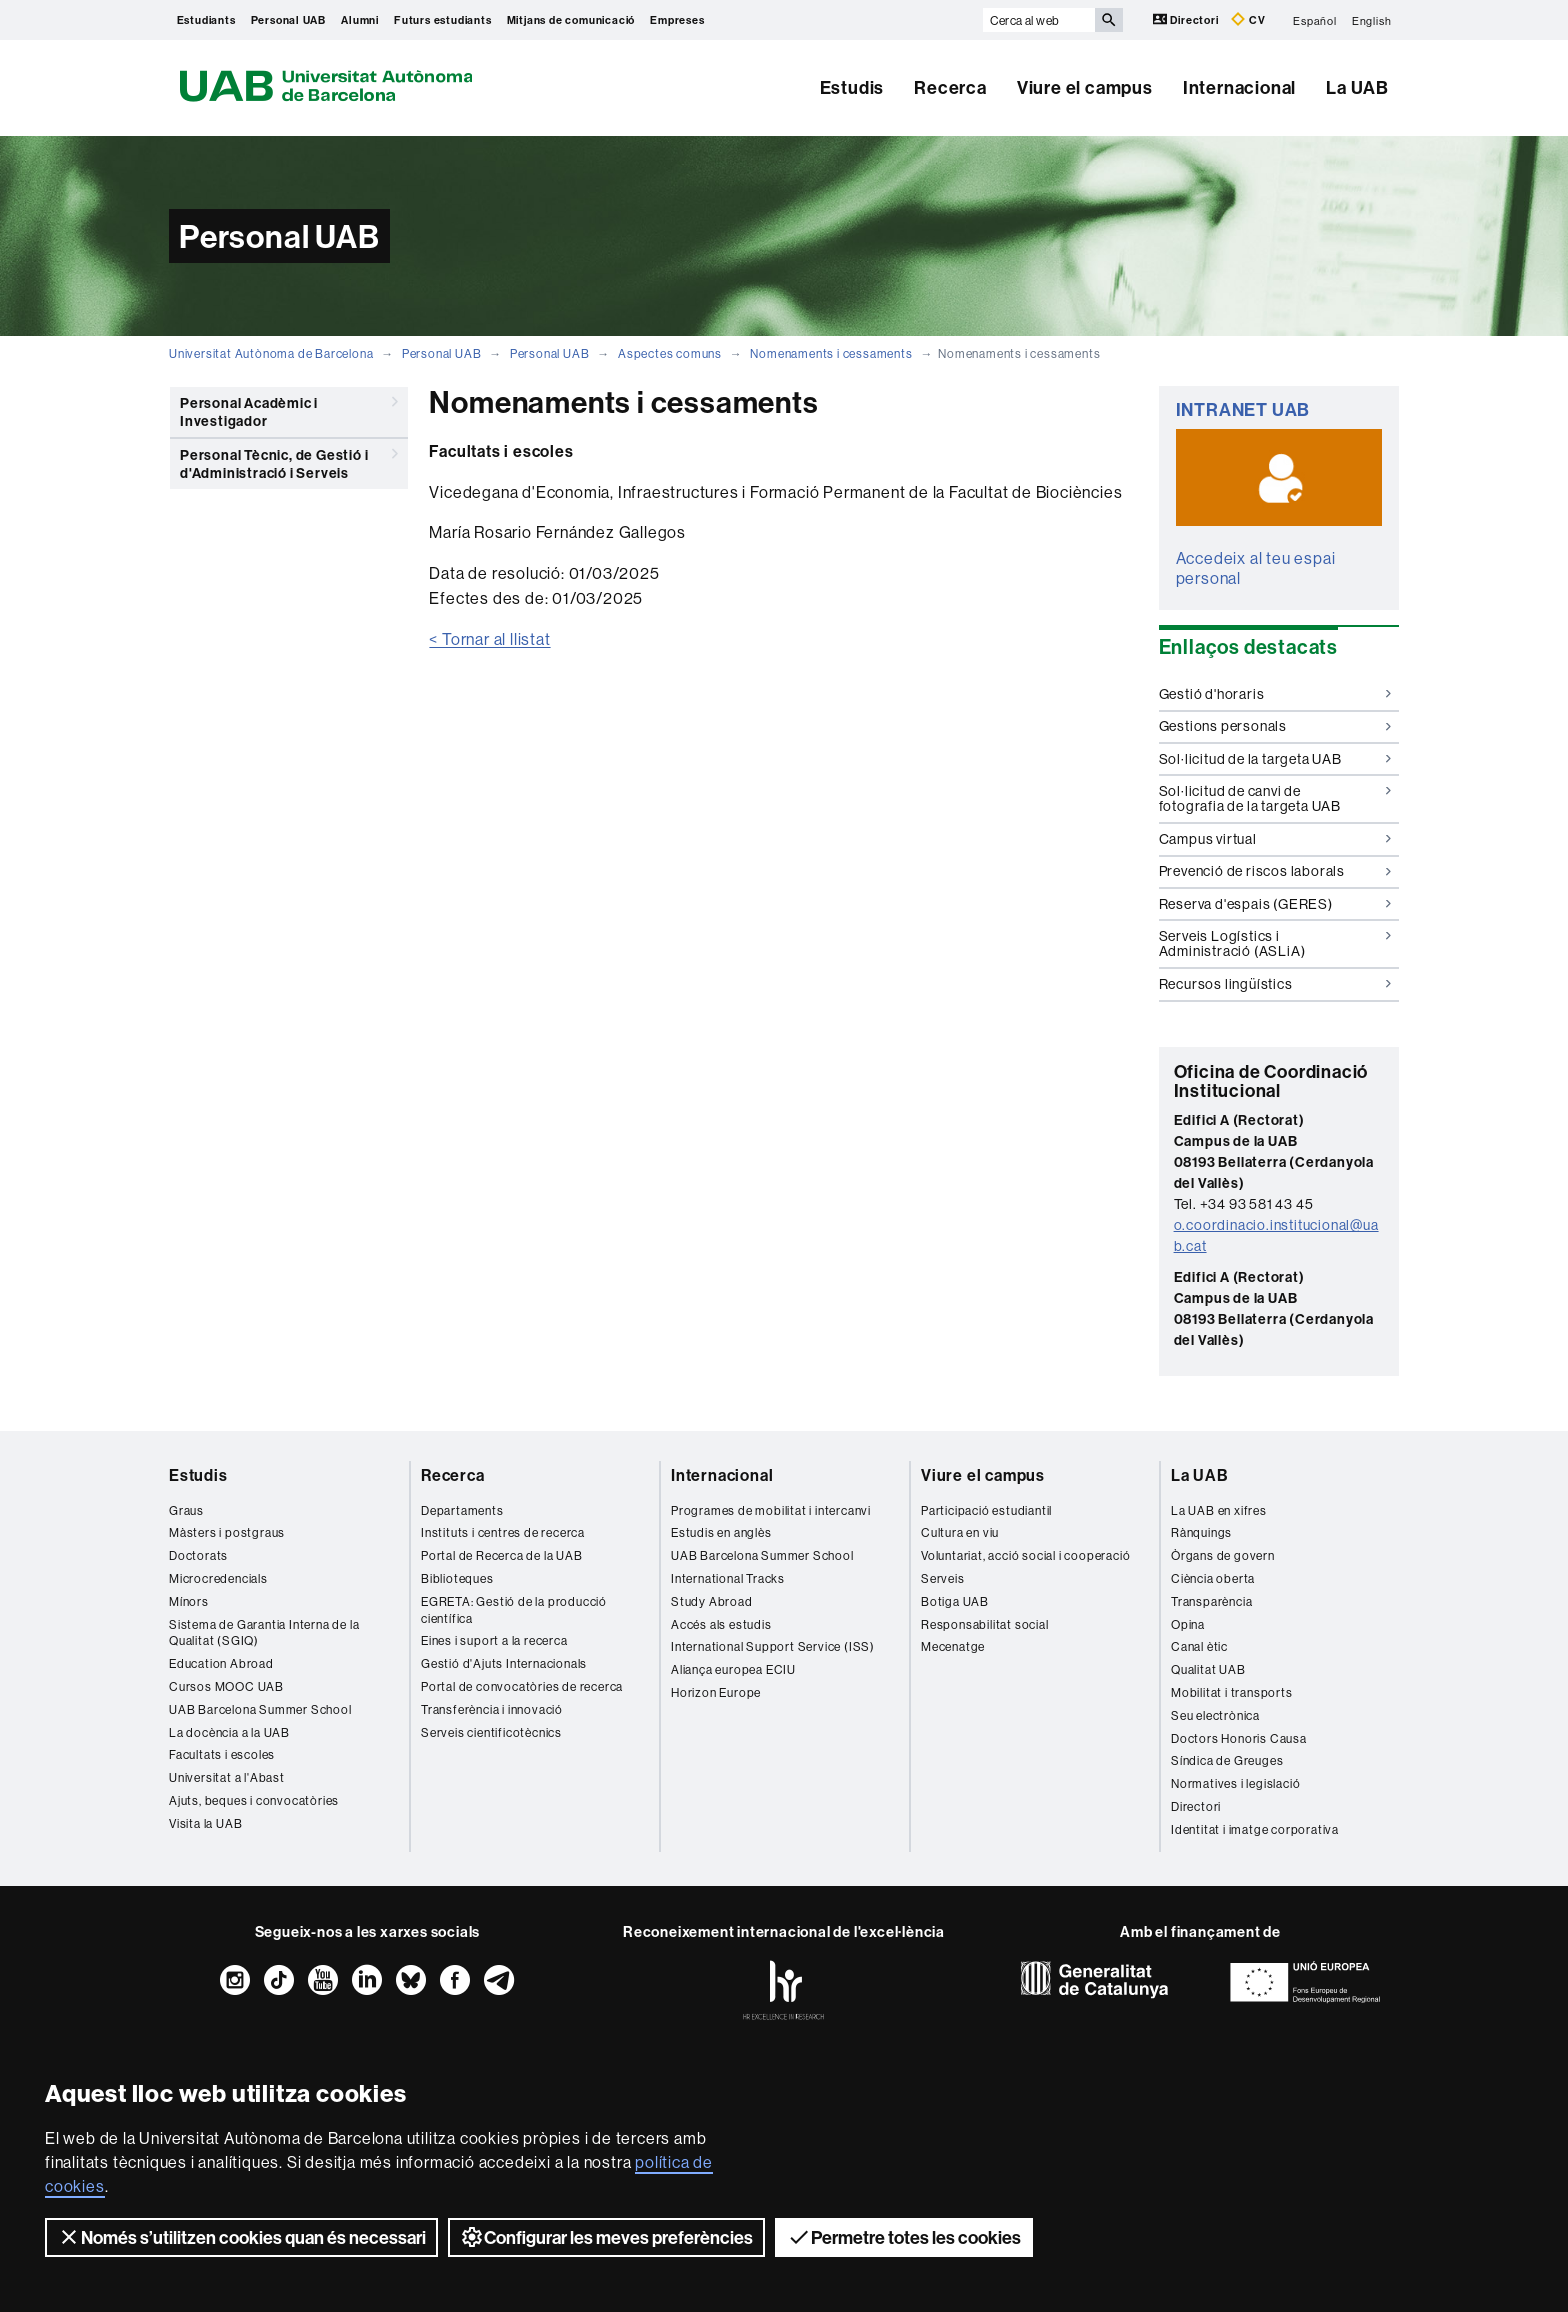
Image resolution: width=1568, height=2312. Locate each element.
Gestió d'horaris (1275, 694)
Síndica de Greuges (1227, 1760)
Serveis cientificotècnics (491, 1732)
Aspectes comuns (670, 353)
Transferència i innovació (492, 1709)
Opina (1188, 1624)
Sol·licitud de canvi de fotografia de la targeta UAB (1275, 798)
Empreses (677, 20)
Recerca (950, 87)
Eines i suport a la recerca (494, 1640)
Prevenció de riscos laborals (1275, 871)
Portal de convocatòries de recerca (522, 1686)
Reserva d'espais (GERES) (1275, 904)
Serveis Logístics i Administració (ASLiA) (1275, 943)
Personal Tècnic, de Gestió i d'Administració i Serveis (289, 460)
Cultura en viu (960, 1532)
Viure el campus (1085, 87)
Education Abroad (221, 1663)
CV (1248, 19)
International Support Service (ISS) (773, 1646)
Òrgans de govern (1223, 1555)
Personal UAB (289, 20)
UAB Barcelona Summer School (260, 1709)
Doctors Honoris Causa (1239, 1738)
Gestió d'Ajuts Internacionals (504, 1663)
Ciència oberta (1213, 1578)
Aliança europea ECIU (733, 1669)
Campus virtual (1275, 839)
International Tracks (728, 1578)
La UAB (1357, 87)
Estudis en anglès (721, 1532)
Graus (186, 1510)
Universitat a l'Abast (227, 1777)
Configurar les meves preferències (606, 2237)
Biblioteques (457, 1578)
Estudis (852, 87)
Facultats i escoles (222, 1754)
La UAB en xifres (1219, 1510)
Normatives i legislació (1235, 1783)
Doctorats (198, 1555)
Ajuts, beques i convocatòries (254, 1800)
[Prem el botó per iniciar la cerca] (1109, 20)
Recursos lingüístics (1275, 984)
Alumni (360, 20)
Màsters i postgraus (227, 1532)
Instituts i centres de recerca (503, 1532)
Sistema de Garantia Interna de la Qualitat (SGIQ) (264, 1633)
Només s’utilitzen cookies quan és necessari (241, 2237)
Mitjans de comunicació (571, 20)
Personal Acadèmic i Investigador (289, 408)
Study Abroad (712, 1601)
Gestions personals (1275, 726)
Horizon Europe (716, 1692)
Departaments (462, 1510)
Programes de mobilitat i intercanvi (771, 1510)
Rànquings (1201, 1532)
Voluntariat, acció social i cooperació (1025, 1555)
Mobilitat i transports (1232, 1692)
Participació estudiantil (986, 1510)
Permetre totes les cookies (904, 2237)
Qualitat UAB (1208, 1669)
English (1372, 20)
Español (1315, 20)
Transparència (1211, 1601)
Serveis (943, 1578)
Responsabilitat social (985, 1624)
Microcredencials (218, 1578)
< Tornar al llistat (489, 639)
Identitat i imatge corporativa (1255, 1829)
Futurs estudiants (443, 20)
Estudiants (206, 20)
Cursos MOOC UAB (226, 1686)
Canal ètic (1199, 1646)
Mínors (189, 1601)
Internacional (1239, 87)
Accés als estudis (721, 1624)
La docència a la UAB (229, 1732)
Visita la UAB (205, 1823)
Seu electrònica (1215, 1715)
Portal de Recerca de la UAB (502, 1555)
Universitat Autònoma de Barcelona (271, 353)
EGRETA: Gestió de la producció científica (514, 1610)
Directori (1187, 19)
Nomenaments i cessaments (831, 353)
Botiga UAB (955, 1601)
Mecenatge (953, 1646)
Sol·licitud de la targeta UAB (1275, 759)
